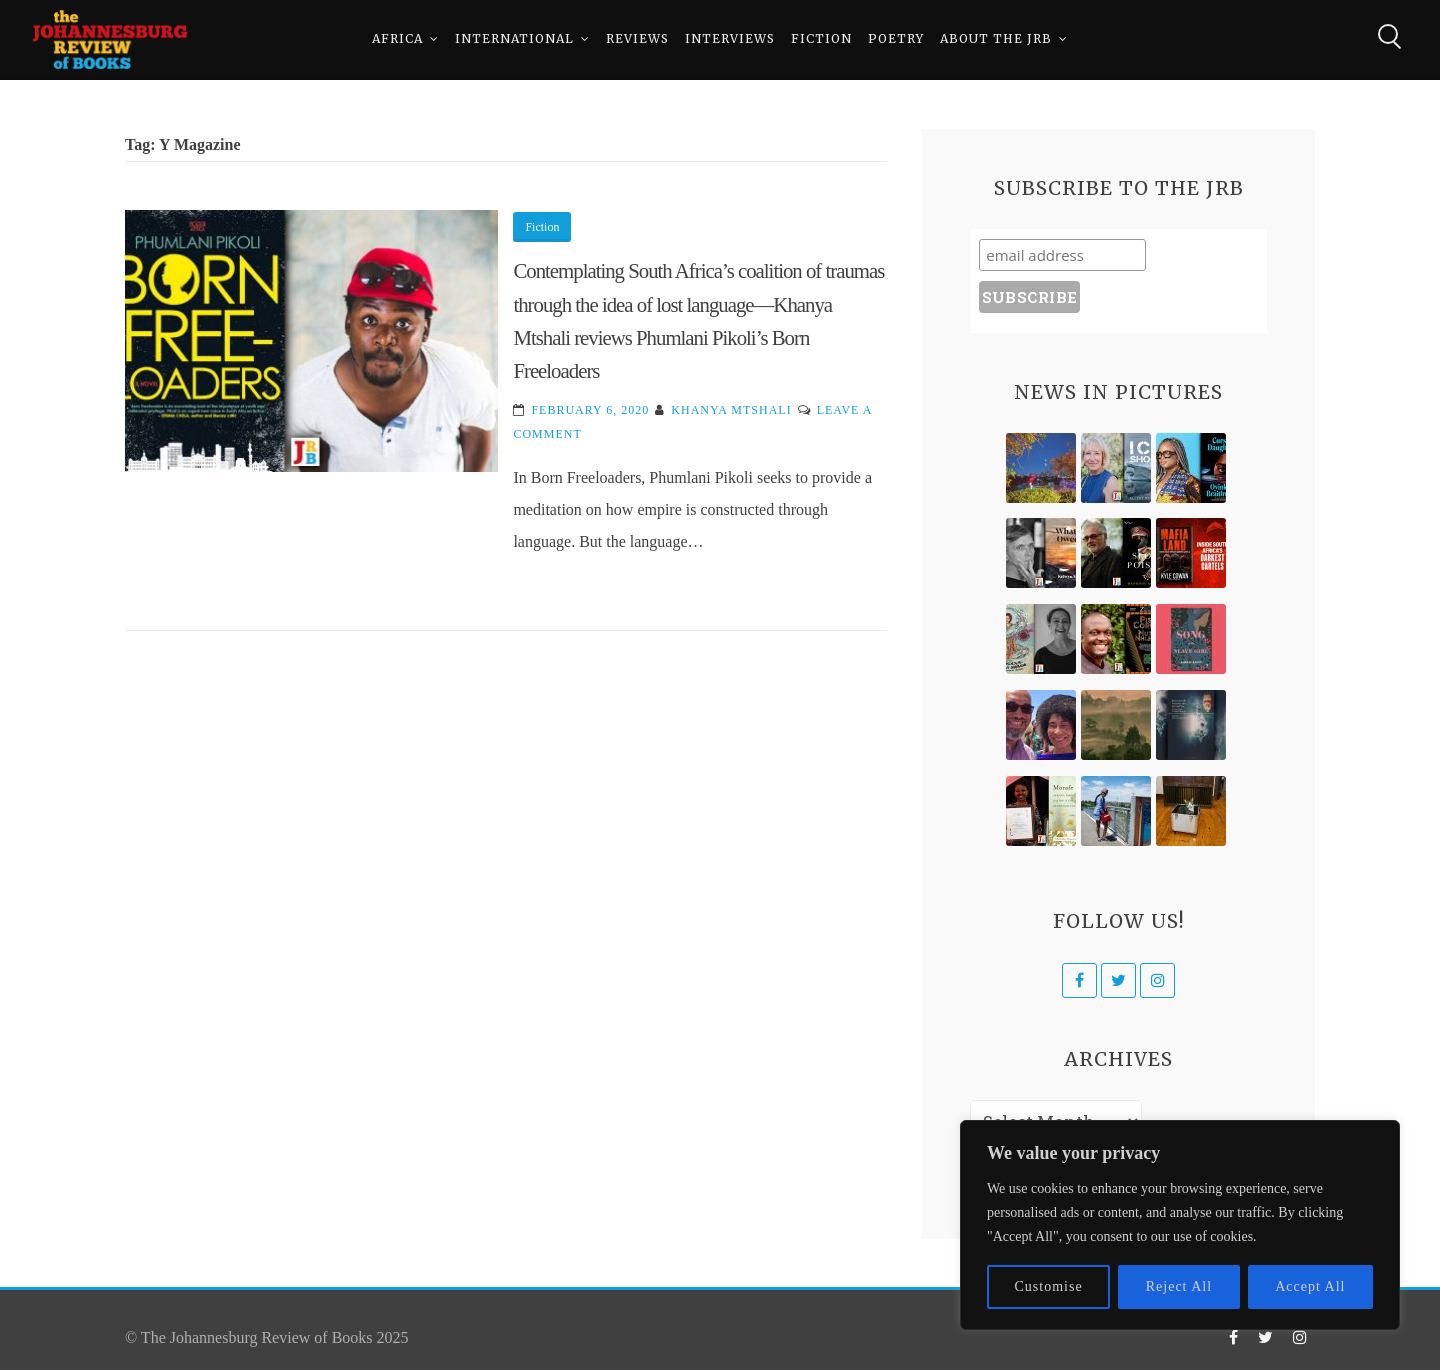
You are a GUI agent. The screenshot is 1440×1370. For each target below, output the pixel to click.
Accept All (1310, 1286)
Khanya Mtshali (731, 410)
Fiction (821, 39)
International (514, 39)
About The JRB (996, 39)
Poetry (896, 39)
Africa (397, 39)
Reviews (637, 39)
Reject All (1179, 1286)
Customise (1049, 1286)
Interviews (730, 39)
